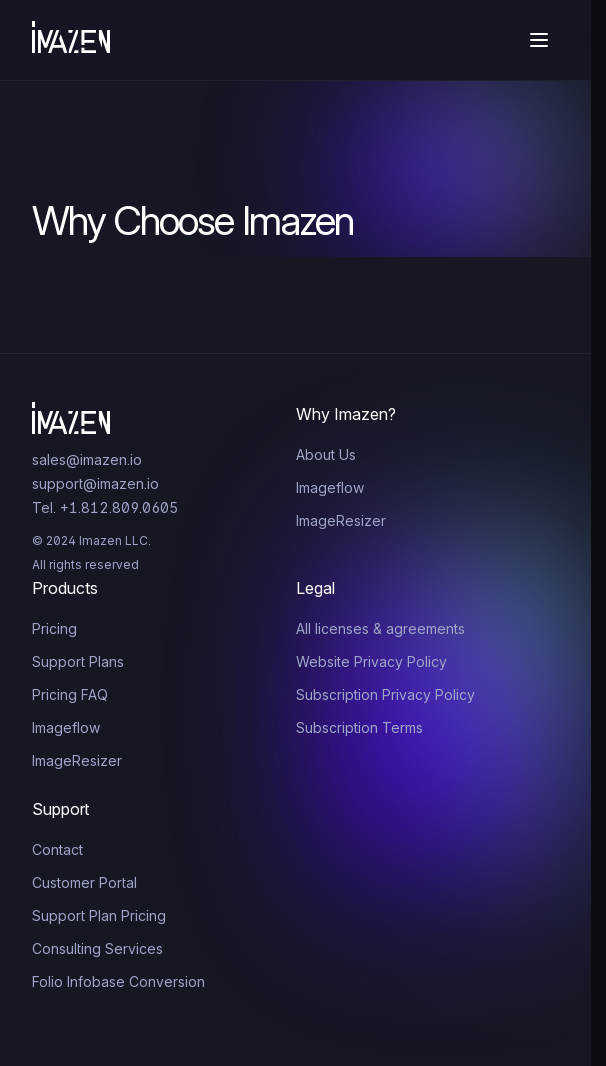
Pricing (54, 628)
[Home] (71, 40)
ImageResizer (341, 520)
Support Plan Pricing (99, 915)
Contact (57, 849)
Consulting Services (97, 948)
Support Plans (78, 661)
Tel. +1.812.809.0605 (105, 507)
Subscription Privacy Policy (385, 694)
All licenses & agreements (380, 628)
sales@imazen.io (87, 459)
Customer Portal (84, 882)
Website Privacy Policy (371, 661)
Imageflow (330, 487)
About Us (326, 454)
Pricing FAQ (70, 694)
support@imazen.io (95, 483)
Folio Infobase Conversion (118, 981)
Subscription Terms (359, 727)
